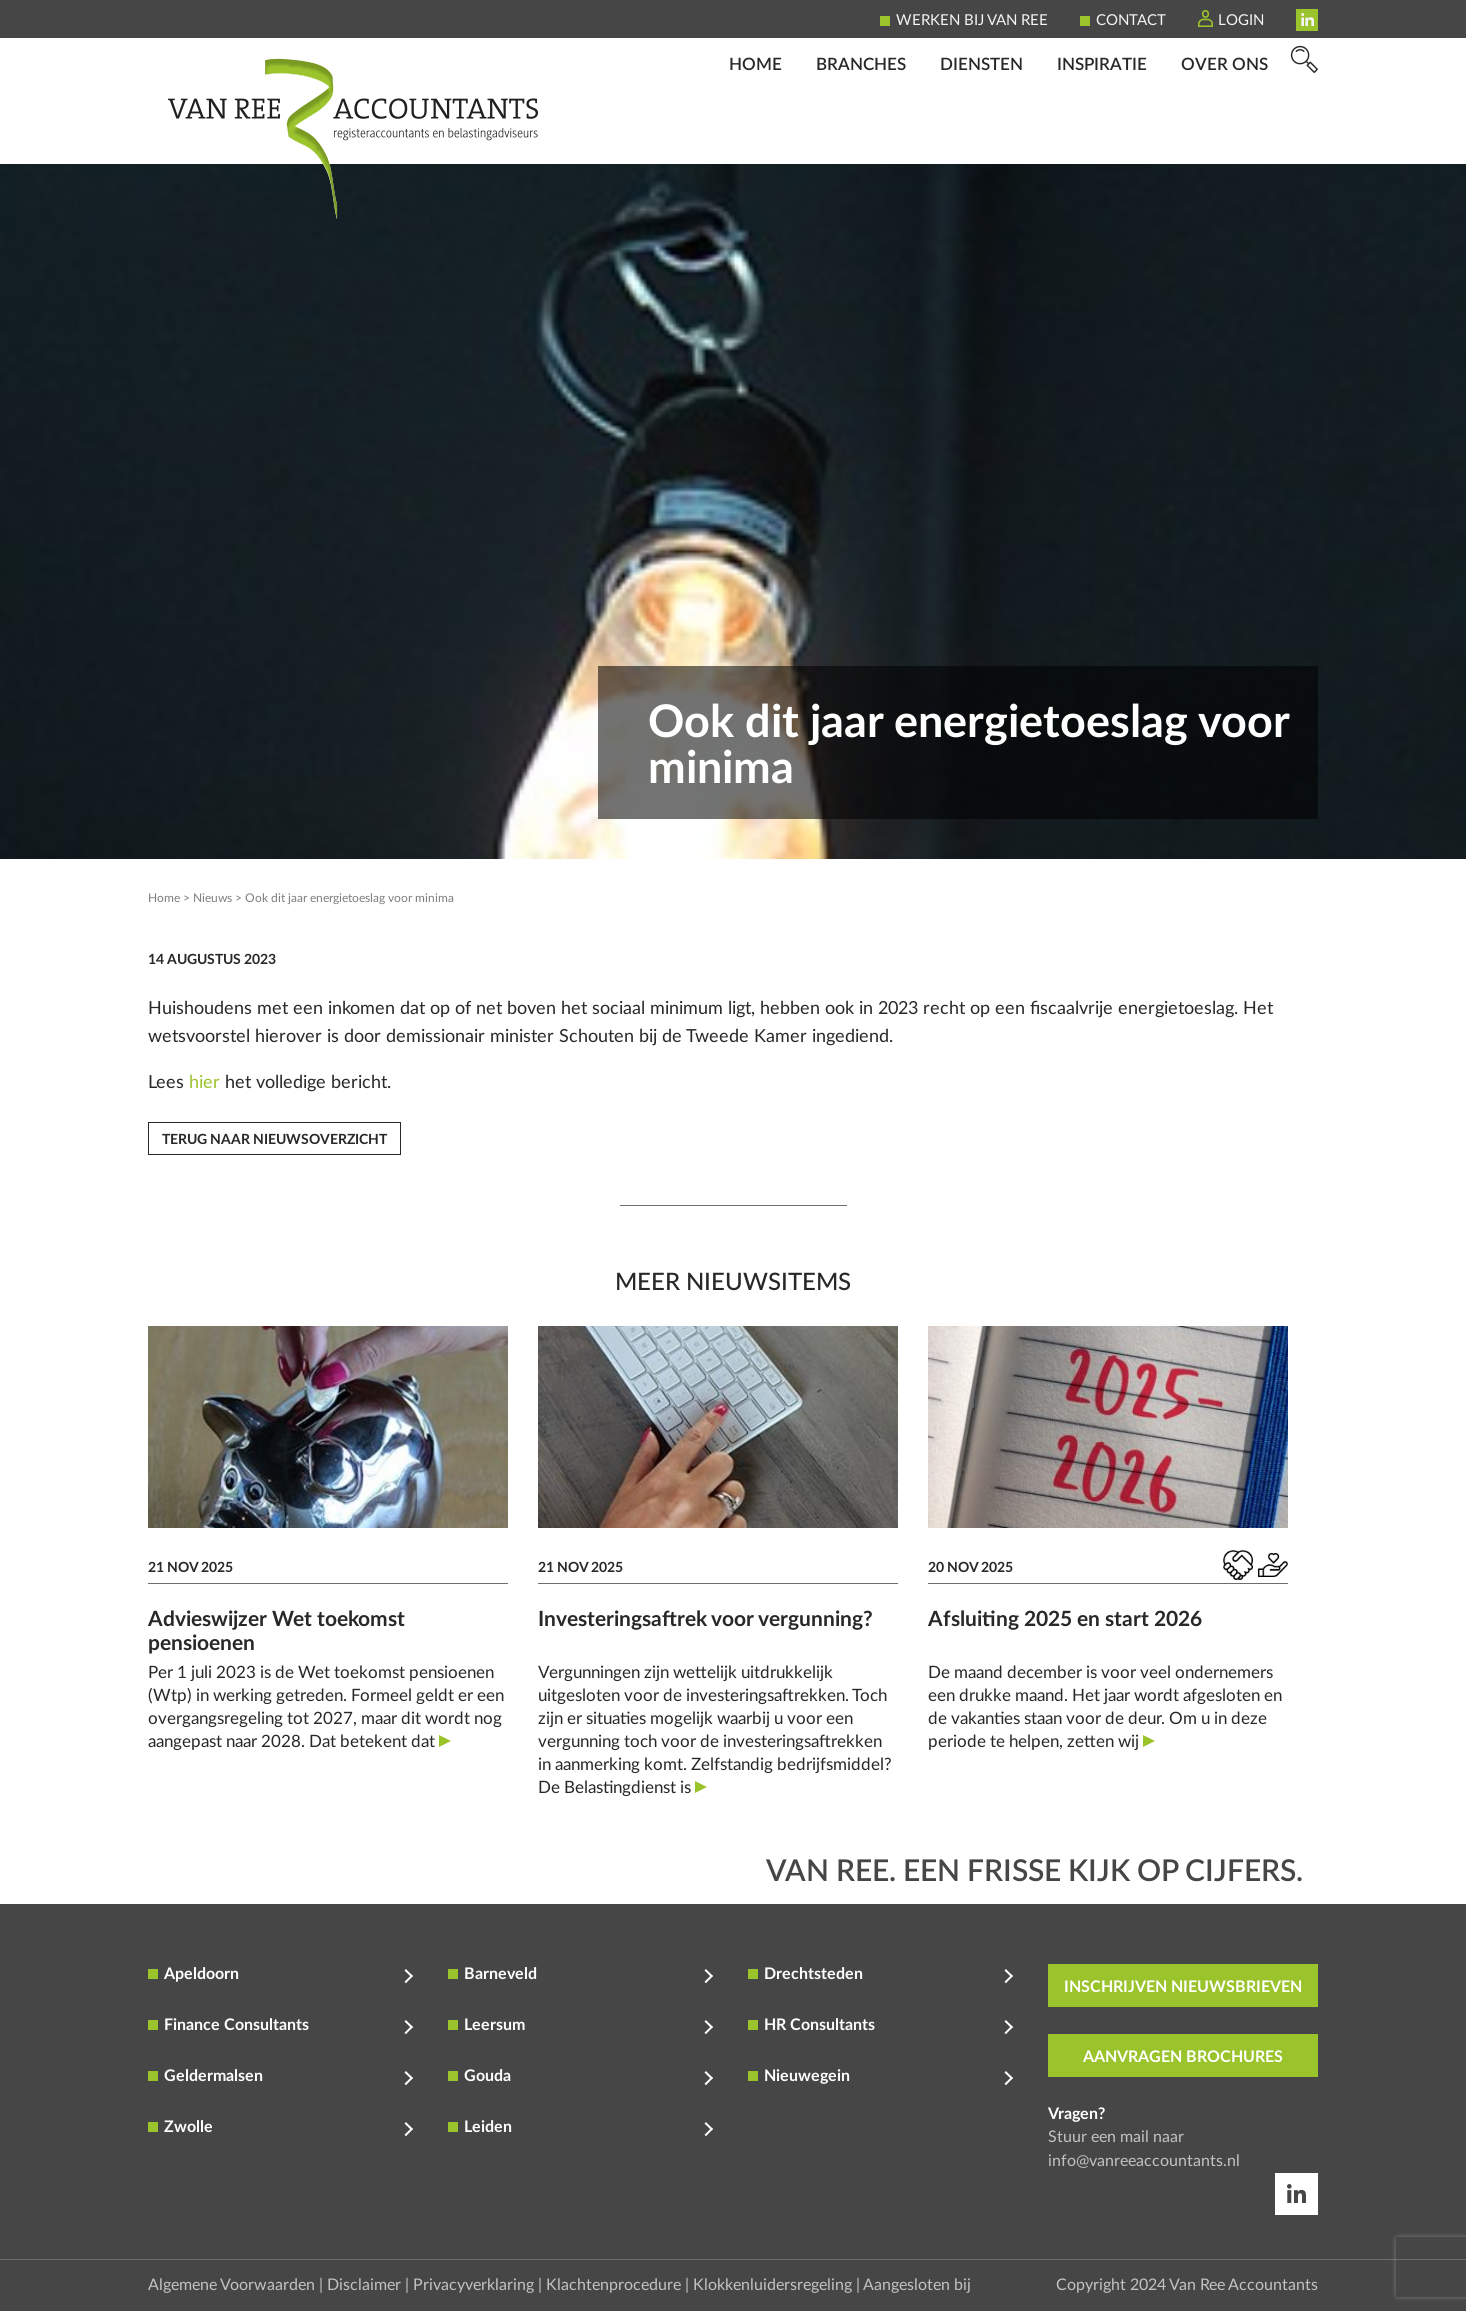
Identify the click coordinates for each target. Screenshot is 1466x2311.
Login (1241, 20)
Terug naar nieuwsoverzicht (274, 1140)
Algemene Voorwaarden (231, 2285)
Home (755, 135)
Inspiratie (1102, 135)
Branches (861, 135)
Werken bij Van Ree (972, 20)
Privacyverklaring (473, 2285)
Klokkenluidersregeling (772, 2285)
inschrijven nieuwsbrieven (1183, 1987)
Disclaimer (364, 2285)
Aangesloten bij (917, 2285)
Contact (1131, 20)
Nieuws (212, 898)
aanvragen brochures (1183, 2057)
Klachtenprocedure (613, 2285)
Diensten (981, 135)
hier (204, 1083)
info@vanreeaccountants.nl (1144, 2161)
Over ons (1224, 135)
